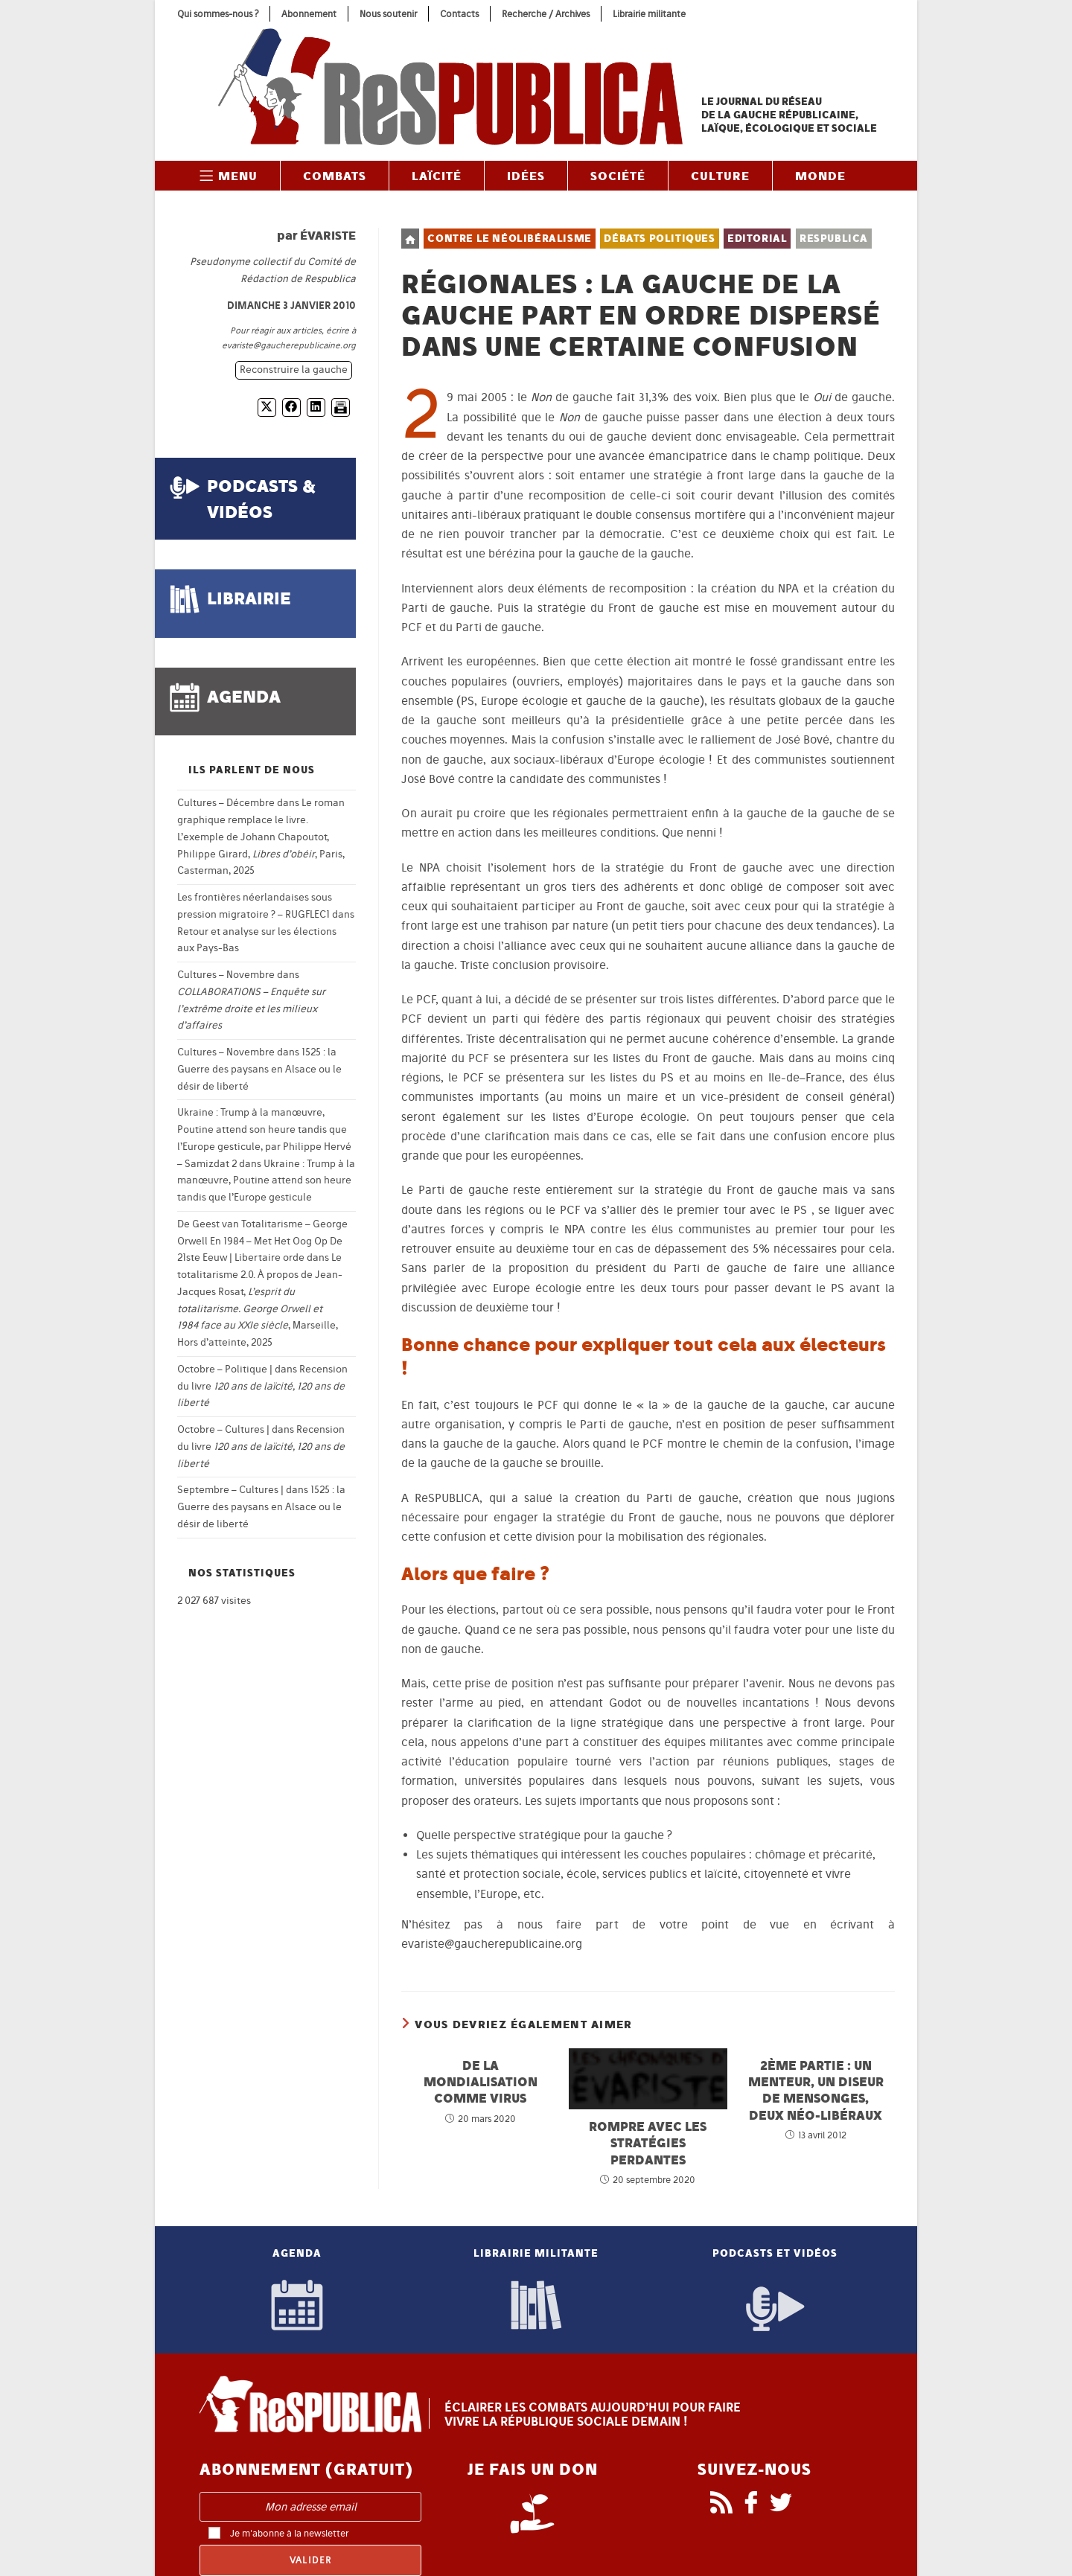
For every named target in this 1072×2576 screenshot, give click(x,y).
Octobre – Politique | (224, 1369)
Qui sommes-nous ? (217, 13)
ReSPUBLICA (834, 238)
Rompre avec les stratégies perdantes (647, 2142)
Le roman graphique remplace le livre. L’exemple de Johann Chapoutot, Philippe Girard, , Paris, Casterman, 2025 (261, 836)
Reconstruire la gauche (294, 369)
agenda (244, 696)
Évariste (328, 235)
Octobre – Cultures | (223, 1429)
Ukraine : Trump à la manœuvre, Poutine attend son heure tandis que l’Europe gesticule (266, 1180)
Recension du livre (262, 1386)
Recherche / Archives (546, 13)
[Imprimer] (340, 407)
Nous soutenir (388, 13)
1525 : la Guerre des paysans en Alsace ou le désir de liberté (259, 1069)
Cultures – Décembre (226, 802)
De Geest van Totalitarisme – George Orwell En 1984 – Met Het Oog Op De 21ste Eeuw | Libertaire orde (262, 1241)
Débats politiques (659, 238)
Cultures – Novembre (226, 974)
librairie (249, 598)
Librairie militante (649, 13)
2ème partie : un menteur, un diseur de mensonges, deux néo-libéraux (816, 2090)
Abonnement (308, 13)
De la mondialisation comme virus (480, 2081)
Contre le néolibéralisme (509, 238)
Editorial (757, 238)
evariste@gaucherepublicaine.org (289, 345)
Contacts (459, 13)
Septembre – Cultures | (230, 1489)
